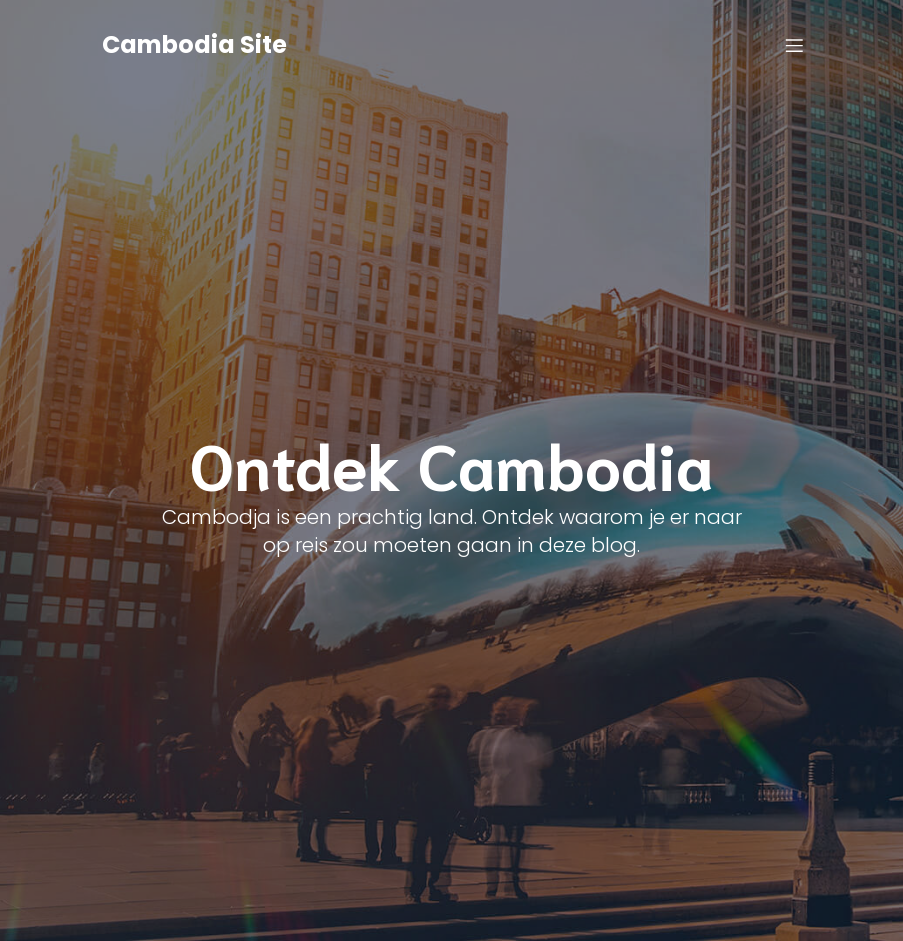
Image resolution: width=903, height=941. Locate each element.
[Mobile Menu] (795, 45)
